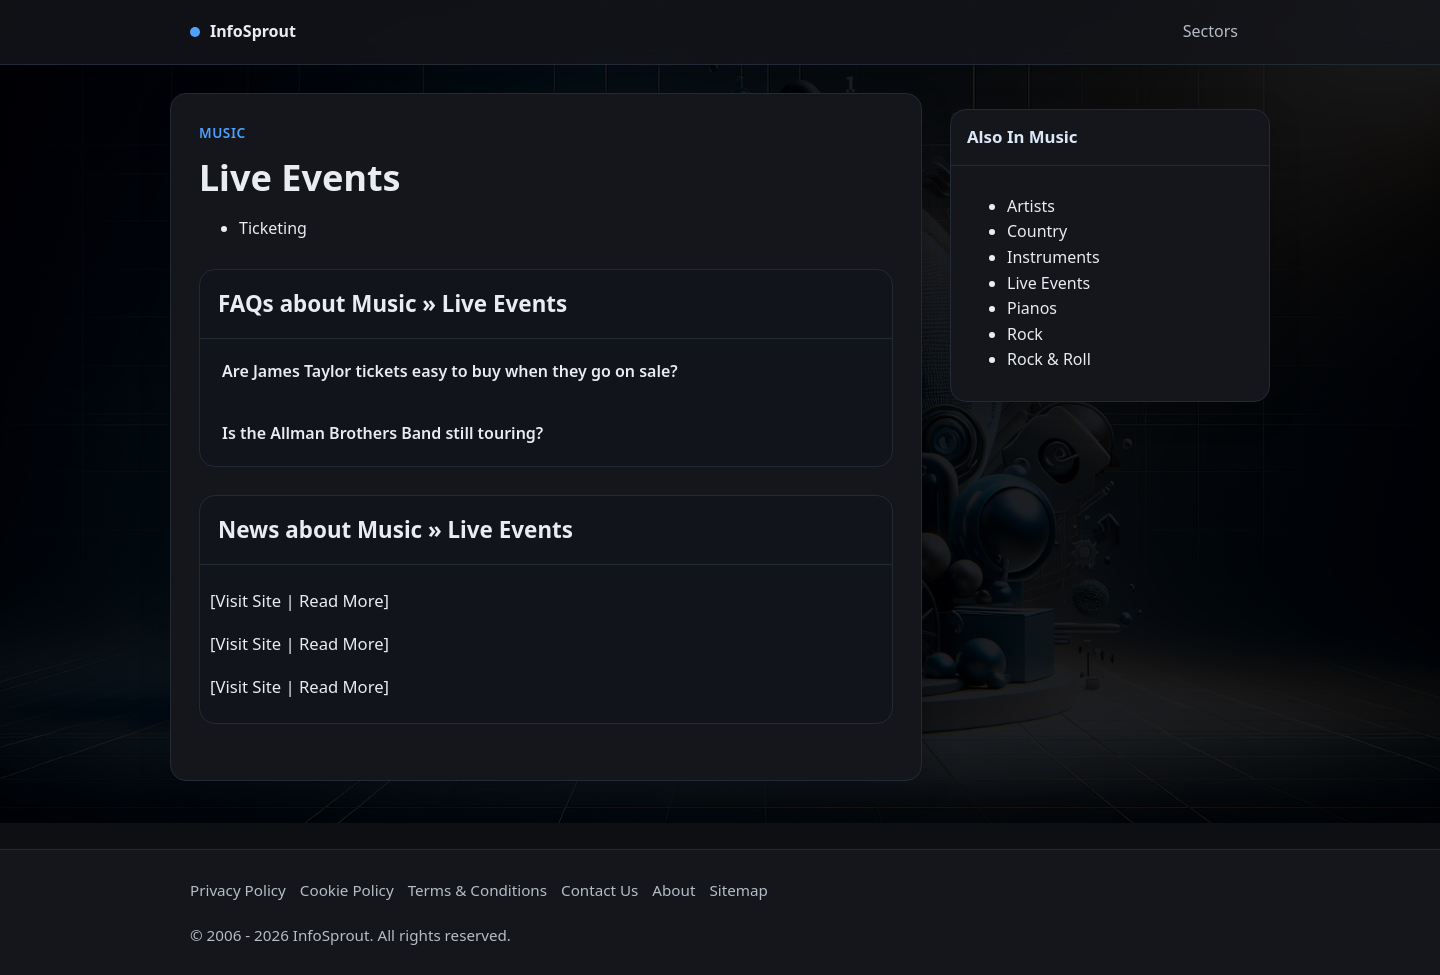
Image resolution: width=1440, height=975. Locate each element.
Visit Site (248, 600)
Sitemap (738, 890)
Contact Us (599, 890)
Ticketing (273, 228)
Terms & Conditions (477, 890)
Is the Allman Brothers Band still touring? (382, 433)
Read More (341, 600)
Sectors (1210, 31)
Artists (1031, 206)
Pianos (1032, 308)
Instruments (1053, 257)
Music (222, 132)
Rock (1025, 334)
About (673, 890)
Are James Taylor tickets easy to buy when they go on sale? (450, 371)
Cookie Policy (347, 890)
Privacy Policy (238, 890)
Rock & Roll (1049, 359)
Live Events (1048, 283)
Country (1037, 231)
